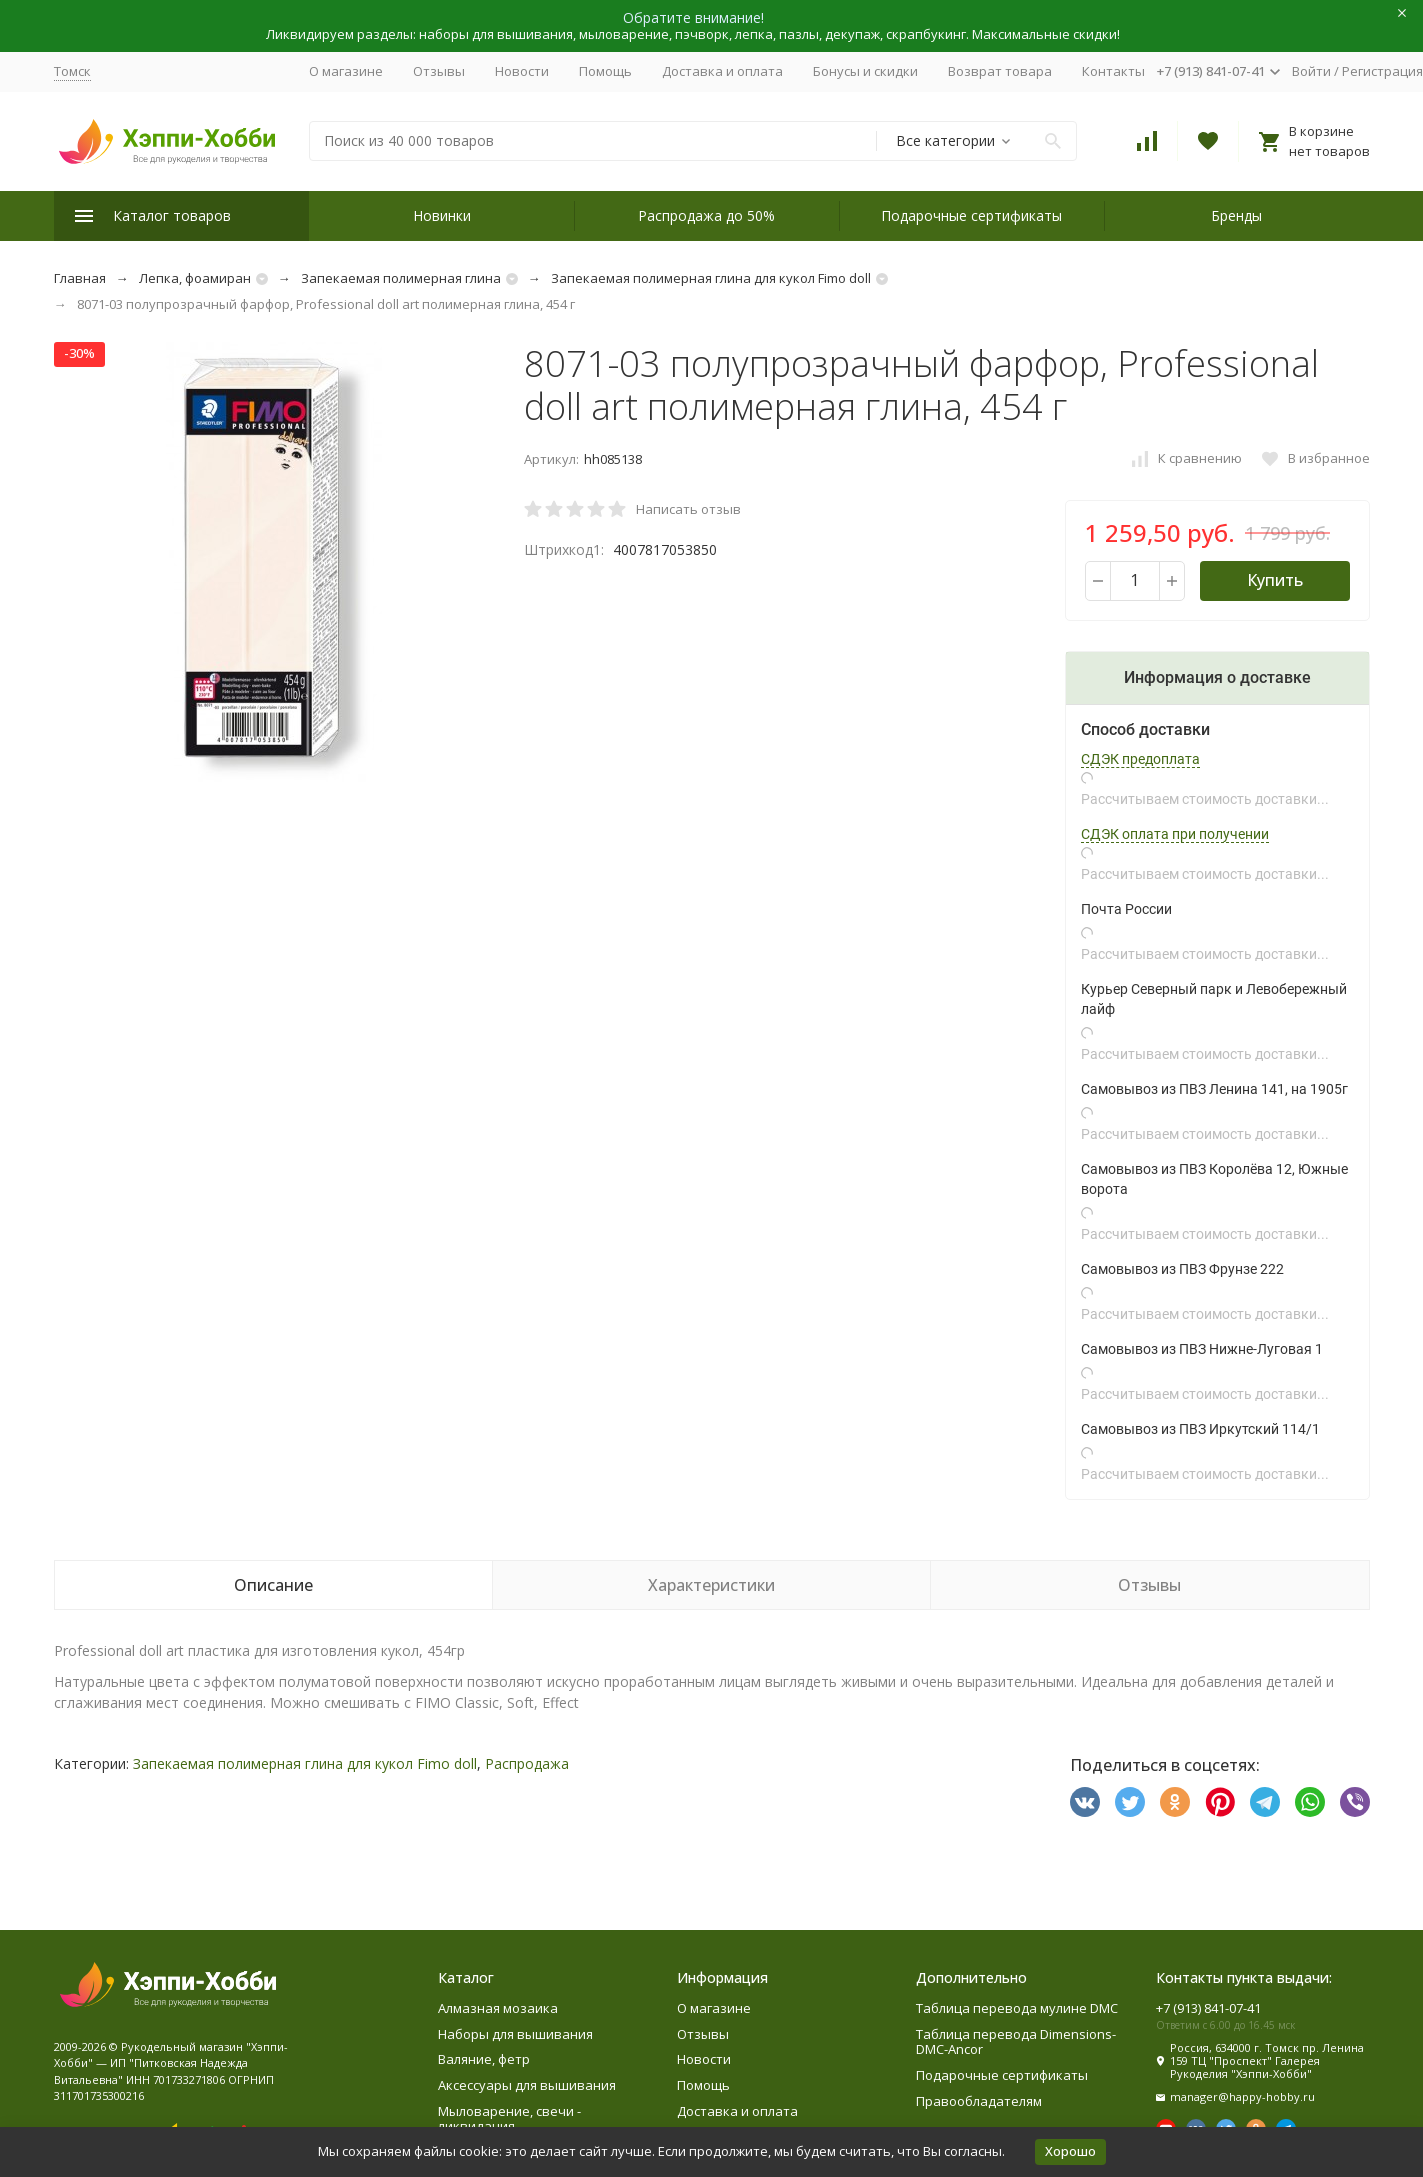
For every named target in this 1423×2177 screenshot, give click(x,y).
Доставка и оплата (722, 71)
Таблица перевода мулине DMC (1017, 2008)
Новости (522, 71)
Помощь (605, 71)
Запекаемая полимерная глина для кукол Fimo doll (711, 278)
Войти (1311, 71)
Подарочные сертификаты (971, 215)
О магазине (346, 71)
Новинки (442, 215)
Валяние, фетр (484, 2059)
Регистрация (1382, 71)
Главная (80, 278)
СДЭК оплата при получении (1175, 834)
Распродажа (527, 1763)
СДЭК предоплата (1140, 759)
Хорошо (1070, 2151)
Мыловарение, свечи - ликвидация (509, 2119)
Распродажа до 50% (706, 215)
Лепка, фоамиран (195, 278)
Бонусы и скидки (865, 71)
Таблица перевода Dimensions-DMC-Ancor (1016, 2042)
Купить (1275, 580)
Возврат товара (1000, 71)
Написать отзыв (688, 509)
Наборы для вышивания (515, 2034)
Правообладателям (979, 2101)
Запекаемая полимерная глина (401, 278)
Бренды (1236, 215)
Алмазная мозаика (498, 2008)
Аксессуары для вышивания (527, 2085)
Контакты (1113, 71)
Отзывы (439, 71)
